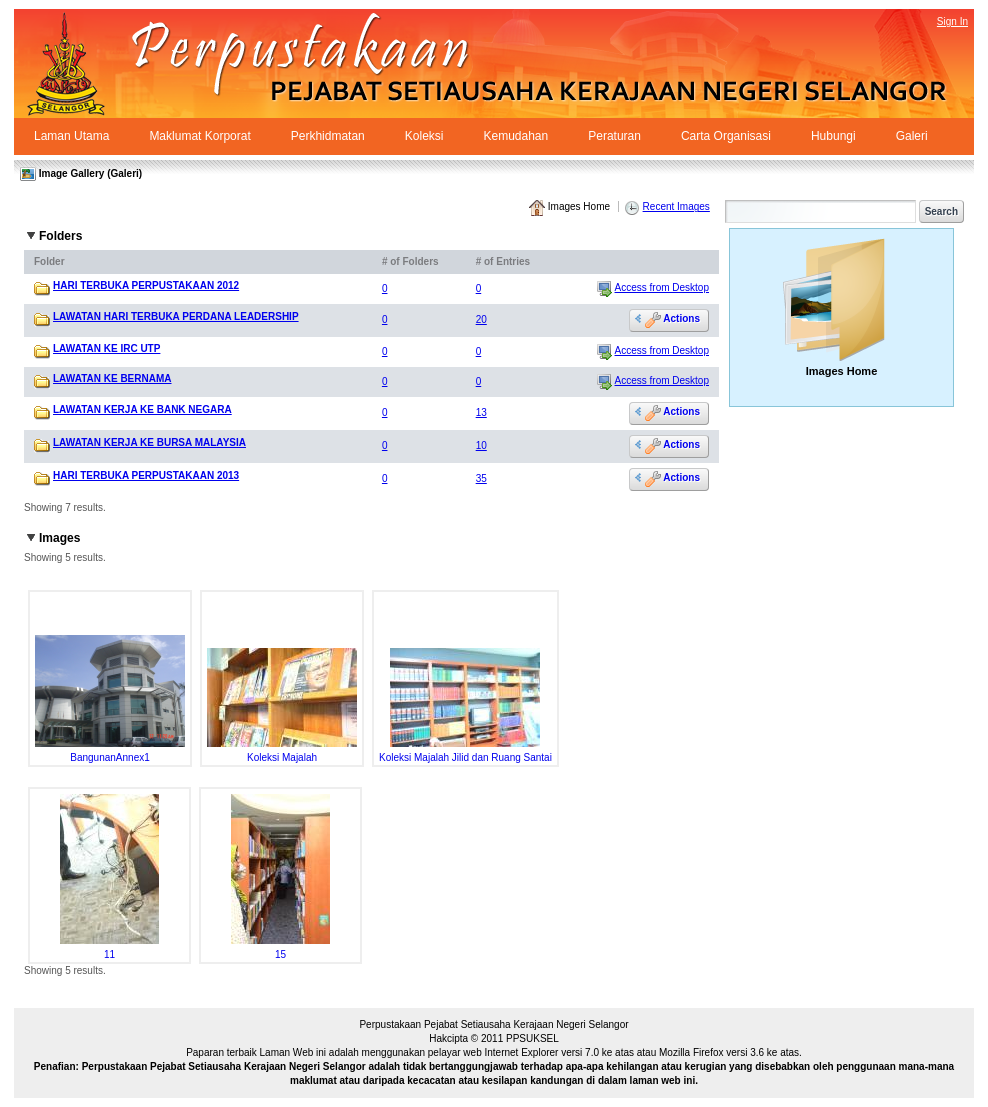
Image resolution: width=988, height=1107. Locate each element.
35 (481, 478)
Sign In (952, 21)
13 (481, 412)
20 (481, 319)
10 (481, 445)
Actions (672, 319)
